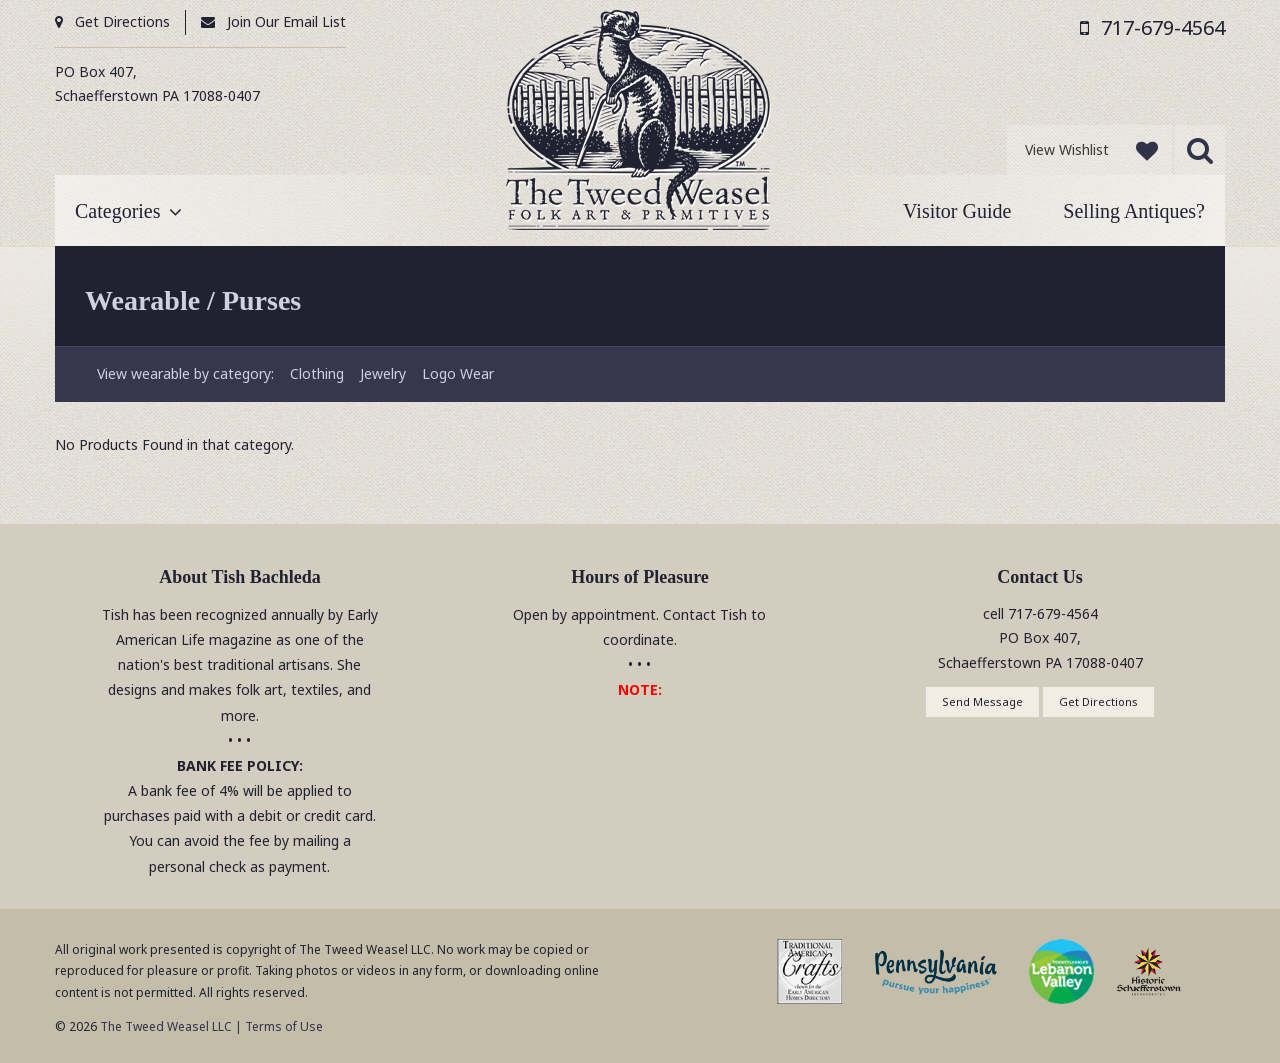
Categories (118, 211)
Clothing (317, 373)
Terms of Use (284, 1026)
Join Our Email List (286, 21)
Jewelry (383, 373)
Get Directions (122, 21)
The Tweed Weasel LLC (164, 1026)
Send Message (982, 701)
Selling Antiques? (1134, 211)
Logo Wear (458, 373)
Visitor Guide (957, 211)
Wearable (142, 300)
